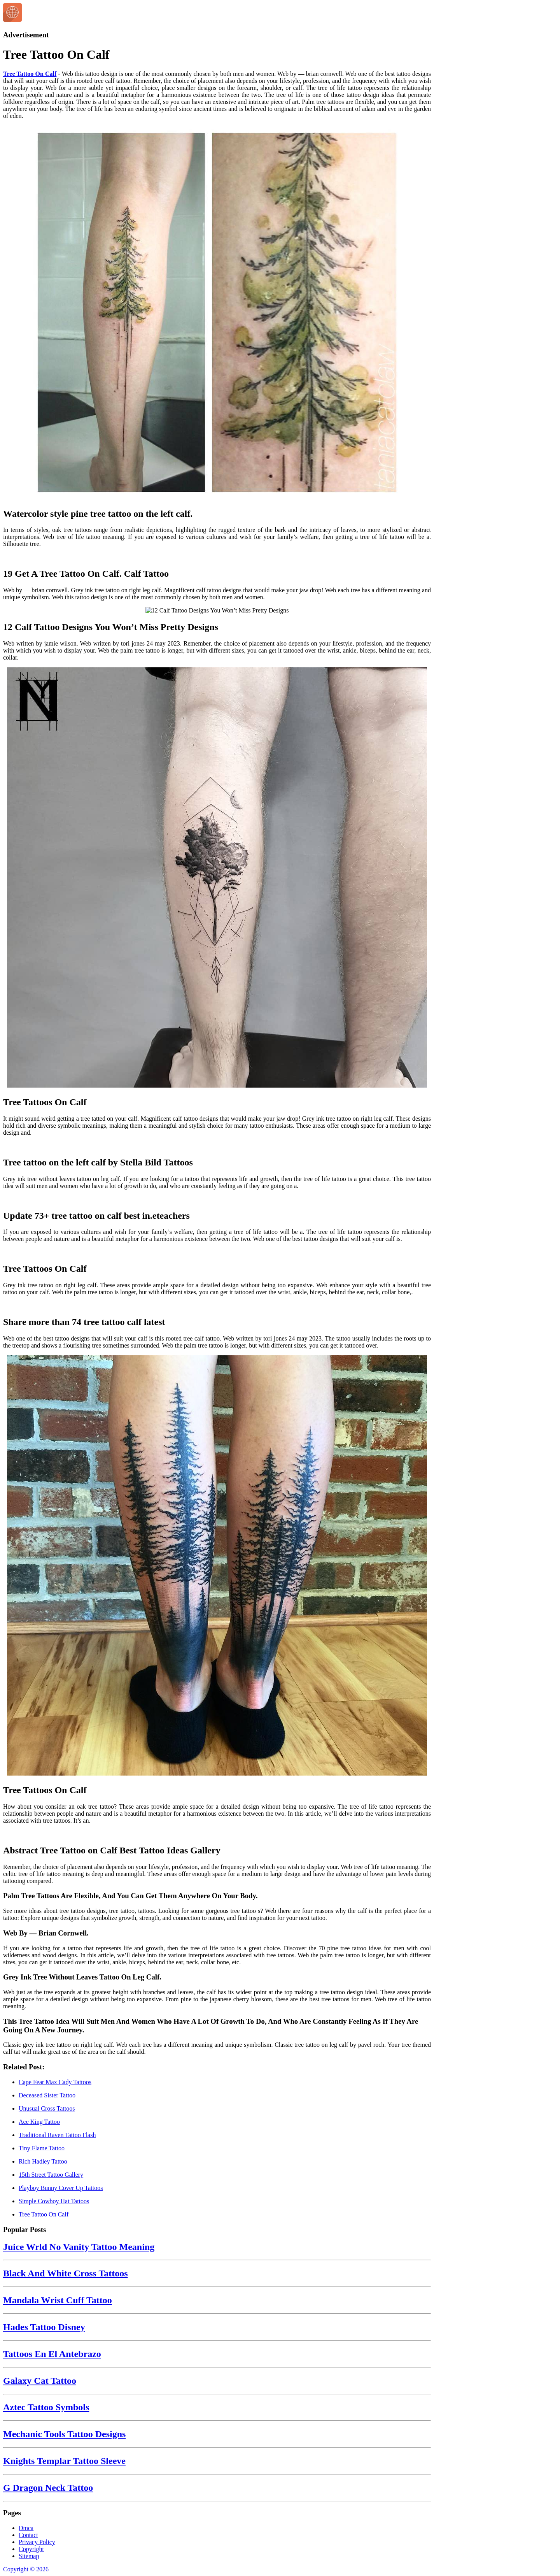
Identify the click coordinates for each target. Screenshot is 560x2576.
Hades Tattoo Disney (44, 2327)
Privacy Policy (37, 2542)
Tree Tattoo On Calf (29, 73)
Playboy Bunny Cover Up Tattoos (61, 2188)
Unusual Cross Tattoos (47, 2108)
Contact (28, 2535)
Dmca (26, 2528)
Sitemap (29, 2556)
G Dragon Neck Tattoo (48, 2488)
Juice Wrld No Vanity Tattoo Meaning (78, 2247)
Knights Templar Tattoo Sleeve (64, 2461)
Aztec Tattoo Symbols (46, 2407)
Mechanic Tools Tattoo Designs (64, 2434)
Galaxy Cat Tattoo (39, 2381)
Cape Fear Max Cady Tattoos (55, 2082)
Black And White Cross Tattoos (65, 2273)
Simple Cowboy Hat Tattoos (54, 2201)
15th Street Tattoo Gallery (51, 2174)
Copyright (31, 2549)
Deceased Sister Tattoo (47, 2095)
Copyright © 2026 (26, 2569)
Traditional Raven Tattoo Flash (57, 2135)
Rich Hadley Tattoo (43, 2161)
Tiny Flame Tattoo (42, 2148)
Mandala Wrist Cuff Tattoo (57, 2300)
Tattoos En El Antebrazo (52, 2354)
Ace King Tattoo (39, 2121)
